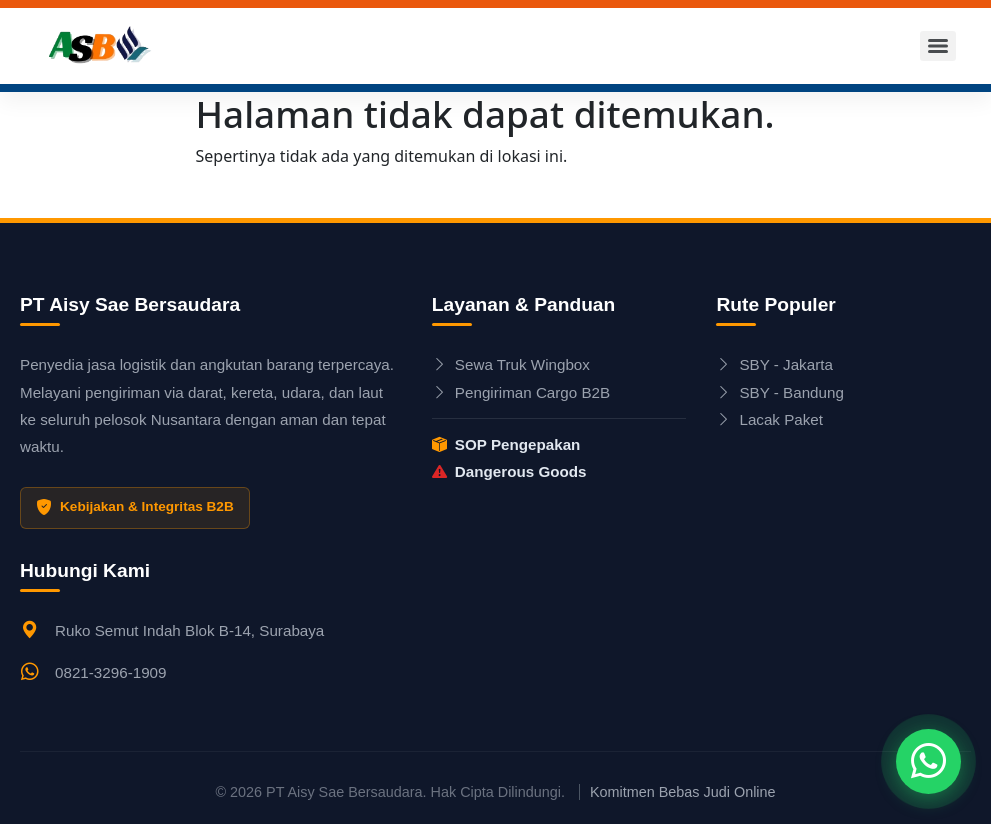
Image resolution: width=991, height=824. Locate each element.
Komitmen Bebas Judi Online (683, 792)
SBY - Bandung (779, 392)
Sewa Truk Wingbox (511, 364)
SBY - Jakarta (774, 364)
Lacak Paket (769, 419)
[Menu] (938, 46)
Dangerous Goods (509, 471)
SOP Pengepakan (506, 444)
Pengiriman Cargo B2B (521, 392)
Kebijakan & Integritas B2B (135, 508)
